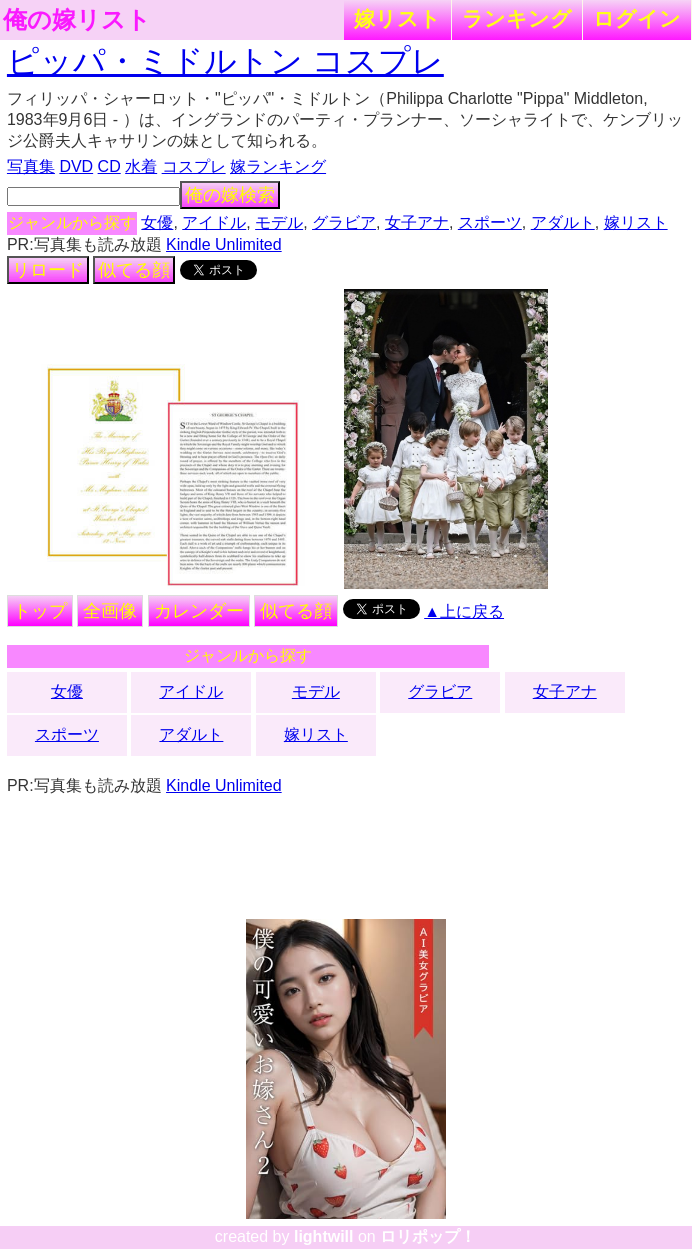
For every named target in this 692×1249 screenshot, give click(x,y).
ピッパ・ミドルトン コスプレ (225, 61)
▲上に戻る (464, 611)
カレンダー (199, 611)
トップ (40, 611)
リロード (48, 270)
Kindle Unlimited (224, 244)
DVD (76, 166)
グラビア (344, 222)
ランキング (517, 18)
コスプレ (194, 166)
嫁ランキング (278, 166)
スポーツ (490, 222)
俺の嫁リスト (77, 20)
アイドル (214, 222)
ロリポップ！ (428, 1236)
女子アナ (417, 222)
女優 (157, 222)
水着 (141, 166)
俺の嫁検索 (230, 195)
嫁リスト (397, 18)
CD (109, 166)
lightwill (324, 1236)
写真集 (31, 166)
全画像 (110, 611)
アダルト (563, 222)
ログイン (637, 18)
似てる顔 (134, 270)
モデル (279, 222)
